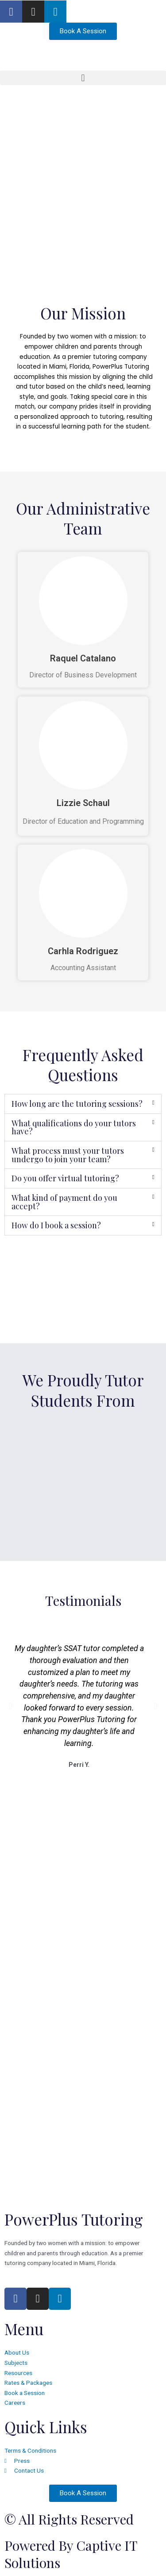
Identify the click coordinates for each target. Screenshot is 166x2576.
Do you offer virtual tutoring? (65, 1178)
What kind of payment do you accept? (64, 1201)
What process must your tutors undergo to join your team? (68, 1154)
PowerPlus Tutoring (73, 2219)
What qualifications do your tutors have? (74, 1127)
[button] (83, 78)
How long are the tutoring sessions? (77, 1103)
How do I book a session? (56, 1225)
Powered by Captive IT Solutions (70, 2554)
